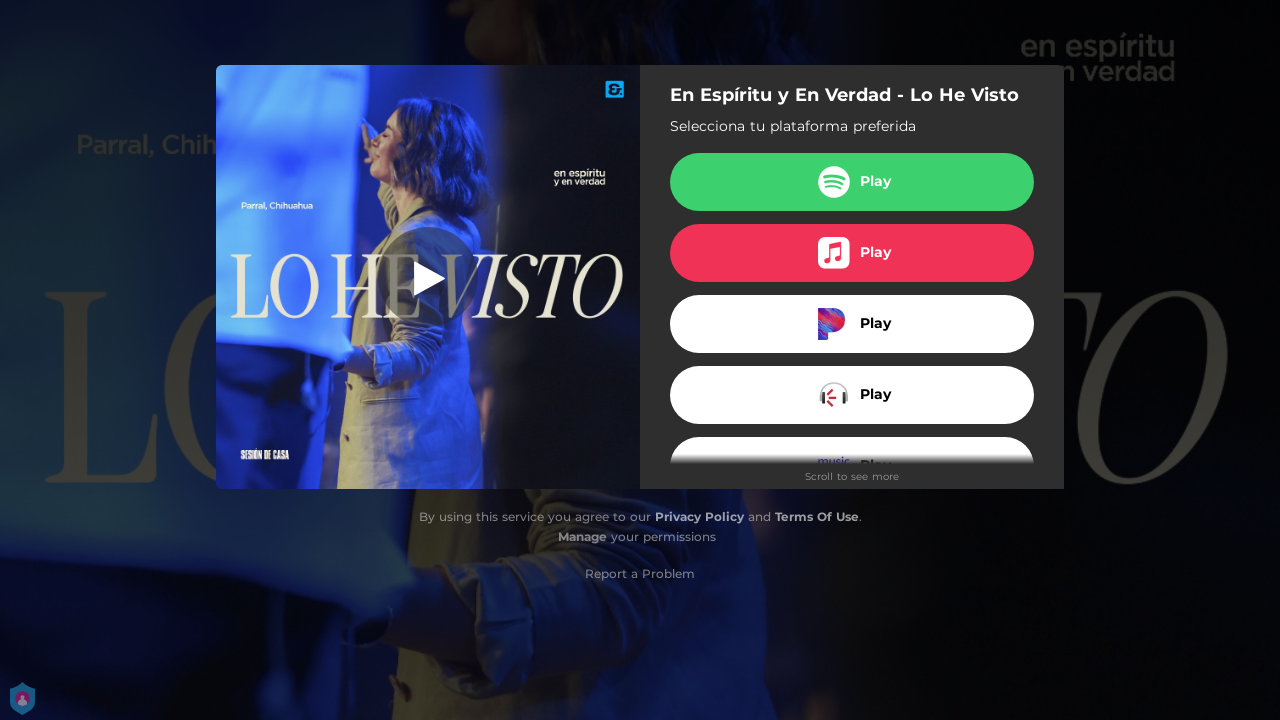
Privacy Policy (699, 516)
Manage (582, 536)
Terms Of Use (817, 516)
